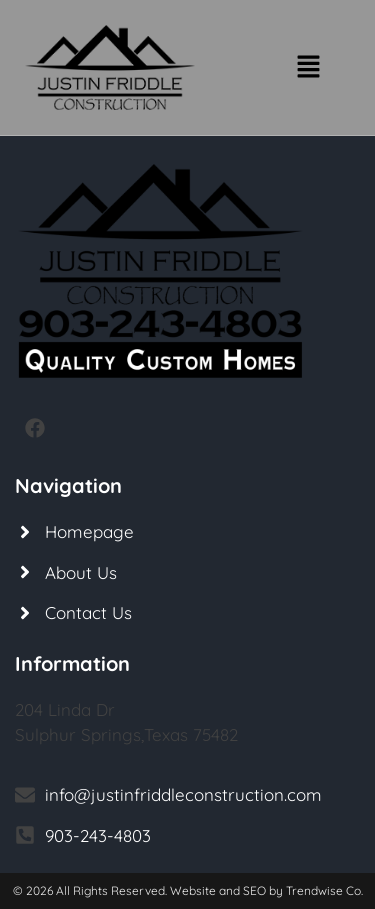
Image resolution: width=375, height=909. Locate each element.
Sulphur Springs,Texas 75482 (126, 734)
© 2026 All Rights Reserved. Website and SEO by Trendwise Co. (188, 890)
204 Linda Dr (65, 709)
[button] (308, 67)
